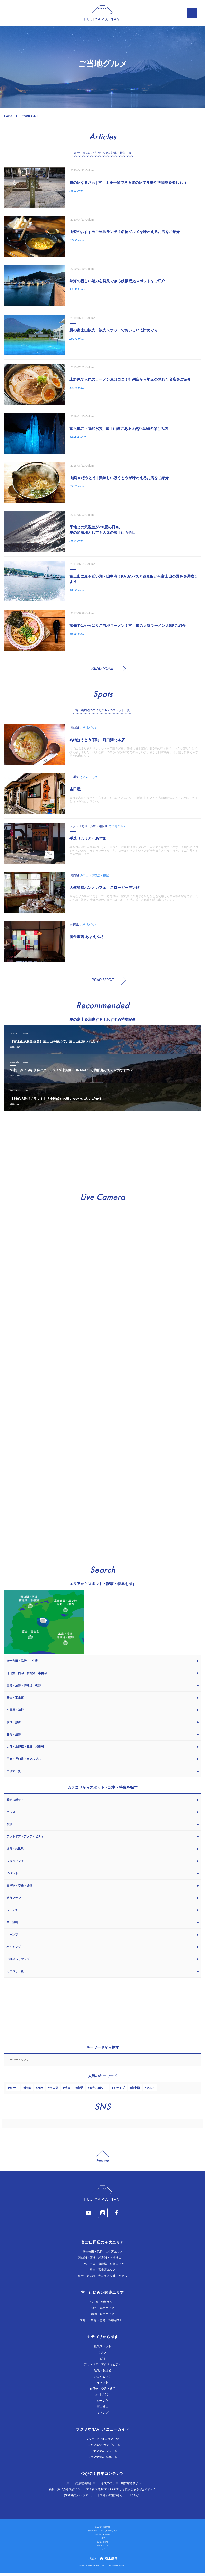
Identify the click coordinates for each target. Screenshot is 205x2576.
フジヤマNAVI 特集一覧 (102, 2459)
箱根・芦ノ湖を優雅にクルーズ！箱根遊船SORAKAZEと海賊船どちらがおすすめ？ (102, 2491)
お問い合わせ (102, 2544)
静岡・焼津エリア (102, 2316)
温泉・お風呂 (102, 2373)
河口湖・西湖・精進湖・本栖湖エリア (102, 2260)
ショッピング (102, 2379)
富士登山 (102, 2409)
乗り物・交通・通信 (102, 2391)
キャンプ (102, 2415)
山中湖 (135, 2090)
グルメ (150, 2090)
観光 (28, 2090)
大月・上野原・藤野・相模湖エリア (102, 2322)
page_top (102, 2157)
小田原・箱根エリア (102, 2304)
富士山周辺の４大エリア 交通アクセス (102, 2278)
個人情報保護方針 (102, 2530)
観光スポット (97, 2090)
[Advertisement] (102, 1154)
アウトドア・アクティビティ (102, 2367)
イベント (102, 2385)
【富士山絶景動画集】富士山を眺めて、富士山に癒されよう (102, 2485)
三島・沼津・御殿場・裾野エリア (102, 2266)
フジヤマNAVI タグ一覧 (102, 2453)
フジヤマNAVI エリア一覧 (102, 2441)
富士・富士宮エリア (102, 2272)
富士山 (14, 2090)
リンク (102, 2552)
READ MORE (102, 671)
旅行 (40, 2090)
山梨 (80, 2090)
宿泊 (102, 2361)
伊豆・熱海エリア (102, 2310)
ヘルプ (102, 2541)
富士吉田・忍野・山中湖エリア (103, 2254)
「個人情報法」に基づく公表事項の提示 (102, 2533)
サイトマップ (102, 2548)
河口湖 (54, 2090)
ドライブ (119, 2090)
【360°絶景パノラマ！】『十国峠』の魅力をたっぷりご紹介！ (102, 2497)
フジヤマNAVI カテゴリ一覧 (103, 2447)
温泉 (68, 2090)
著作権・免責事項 (102, 2537)
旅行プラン (102, 2397)
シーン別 (102, 2403)
